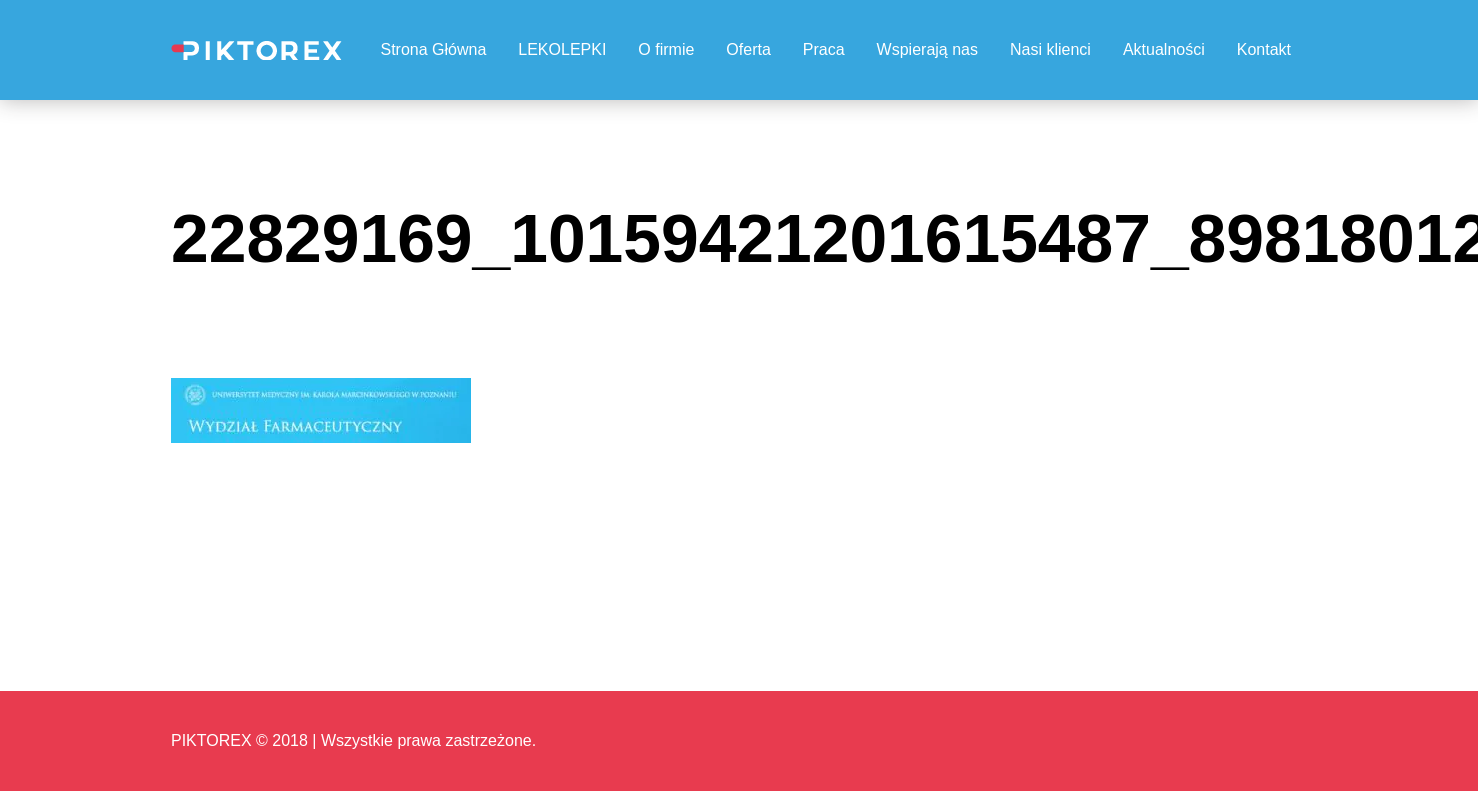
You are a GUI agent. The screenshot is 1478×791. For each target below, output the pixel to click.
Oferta (748, 49)
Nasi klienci (1050, 49)
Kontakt (1264, 49)
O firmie (666, 49)
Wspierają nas (927, 49)
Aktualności (1164, 49)
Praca (824, 49)
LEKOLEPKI (562, 49)
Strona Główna (433, 49)
